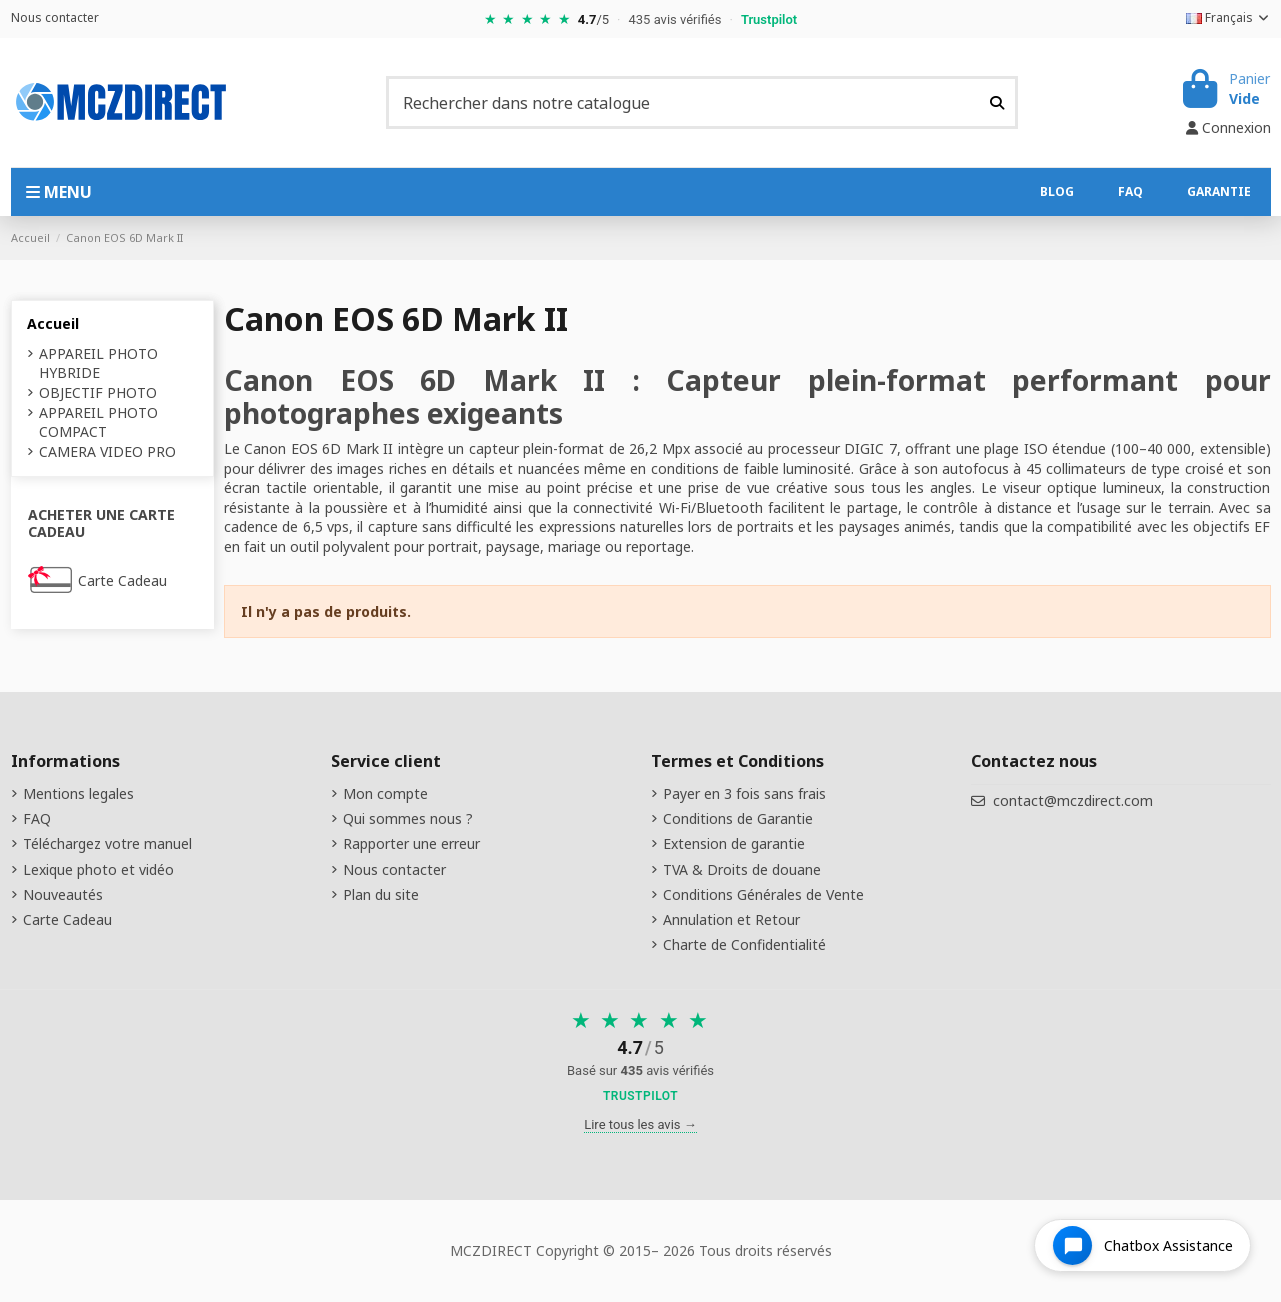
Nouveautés (63, 894)
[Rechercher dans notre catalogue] (997, 102)
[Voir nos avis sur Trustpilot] (640, 1058)
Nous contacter (55, 17)
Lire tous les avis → (640, 1124)
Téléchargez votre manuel (107, 843)
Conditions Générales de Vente (763, 894)
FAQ (37, 818)
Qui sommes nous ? (408, 818)
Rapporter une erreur (411, 843)
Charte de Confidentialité (744, 944)
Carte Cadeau (122, 580)
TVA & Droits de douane (742, 869)
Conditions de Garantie (738, 818)
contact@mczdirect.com (1073, 800)
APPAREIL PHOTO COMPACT (98, 422)
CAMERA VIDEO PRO (107, 451)
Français (1228, 17)
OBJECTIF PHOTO (98, 392)
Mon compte (385, 793)
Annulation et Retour (731, 919)
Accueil (53, 323)
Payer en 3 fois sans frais (744, 793)
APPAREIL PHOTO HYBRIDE (98, 363)
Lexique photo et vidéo (98, 869)
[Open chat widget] (1142, 1245)
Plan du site (381, 894)
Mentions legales (78, 793)
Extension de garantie (734, 843)
